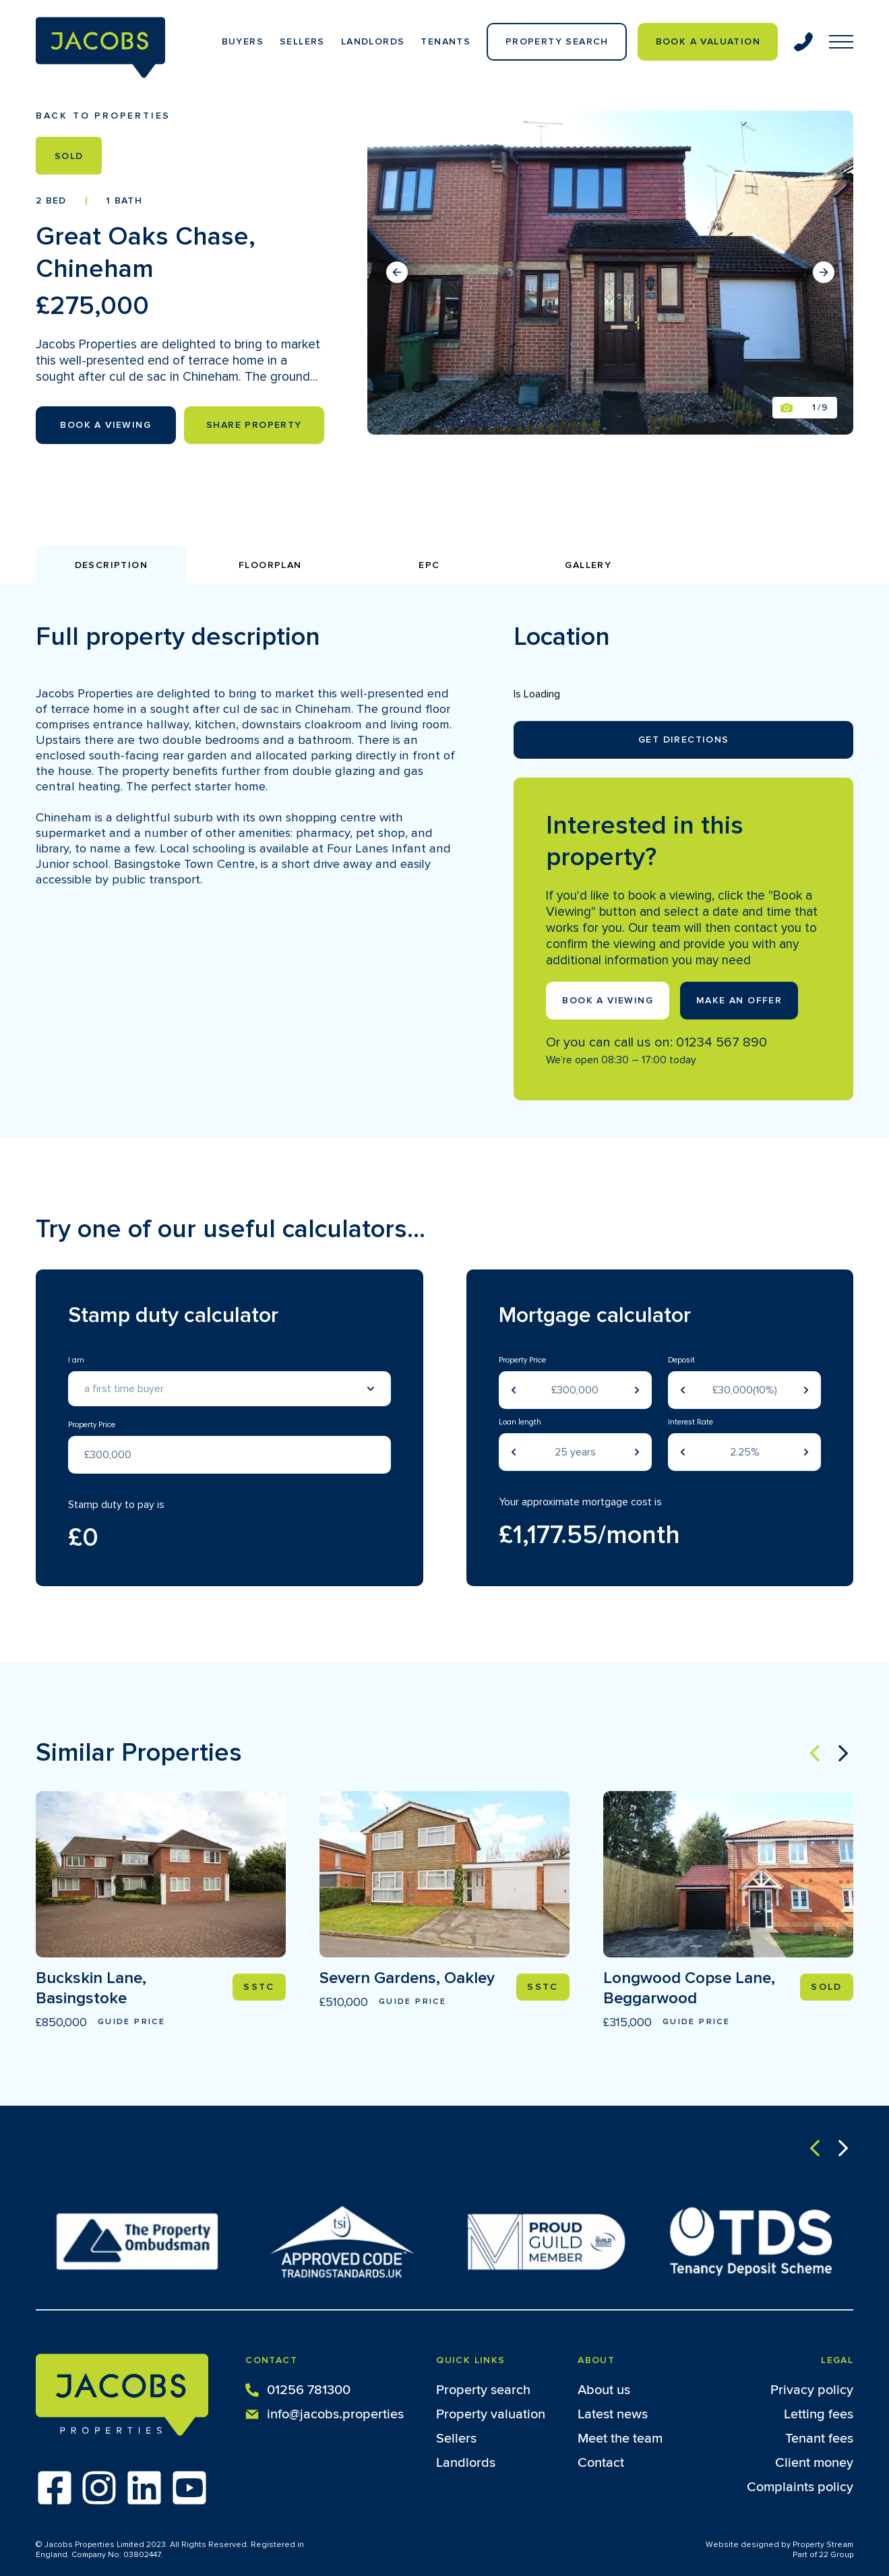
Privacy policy (811, 2390)
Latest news (613, 2414)
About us (604, 2390)
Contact (601, 2463)
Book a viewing (607, 1000)
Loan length (520, 1422)
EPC (429, 565)
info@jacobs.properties (324, 2413)
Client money (814, 2463)
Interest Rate (690, 1422)
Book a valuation (708, 41)
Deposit (681, 1360)
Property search (483, 2390)
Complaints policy (800, 2487)
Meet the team (620, 2438)
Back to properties (103, 116)
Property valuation (490, 2414)
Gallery (588, 565)
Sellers (302, 41)
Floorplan (270, 565)
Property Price (91, 1425)
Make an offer (739, 1000)
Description (111, 565)
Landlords (373, 41)
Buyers (243, 41)
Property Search (557, 41)
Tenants (445, 41)
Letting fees (818, 2414)
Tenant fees (819, 2438)
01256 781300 (297, 2389)
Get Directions (683, 739)
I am (76, 1360)
